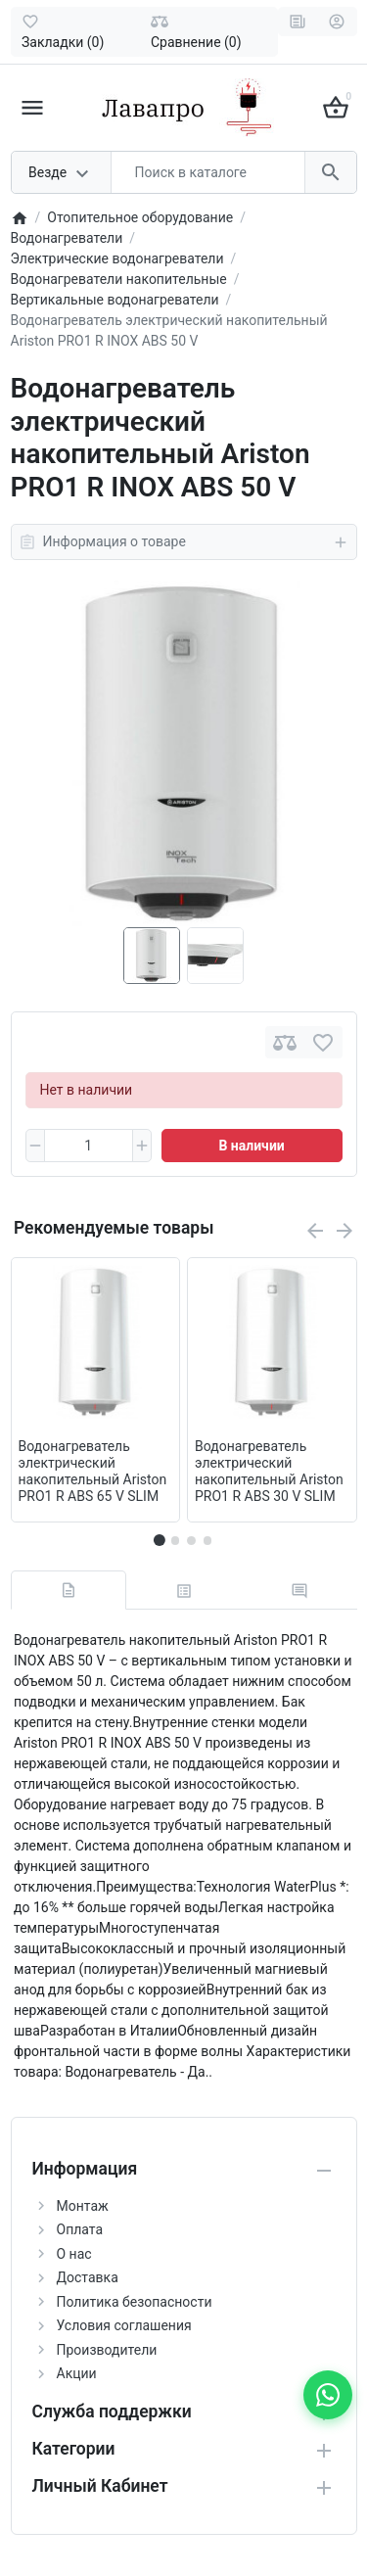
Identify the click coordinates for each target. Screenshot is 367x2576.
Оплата (80, 2229)
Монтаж (83, 2206)
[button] (175, 1540)
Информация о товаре (184, 542)
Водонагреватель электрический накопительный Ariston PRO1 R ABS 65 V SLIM (93, 1470)
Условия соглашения (124, 2325)
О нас (74, 2254)
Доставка (87, 2277)
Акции (77, 2373)
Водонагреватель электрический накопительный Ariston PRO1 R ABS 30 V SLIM (269, 1470)
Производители (107, 2350)
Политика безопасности (134, 2302)
